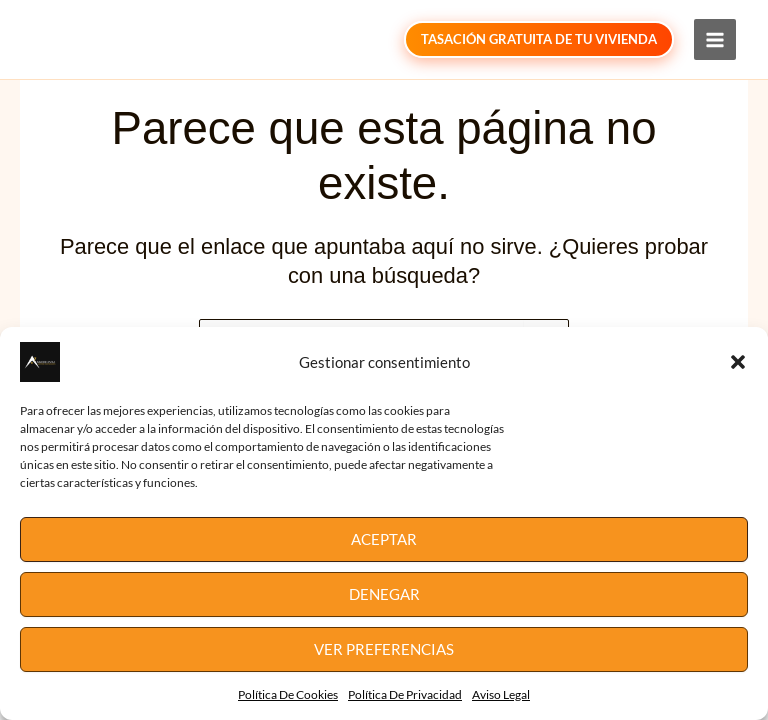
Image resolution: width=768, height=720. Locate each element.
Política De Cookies (288, 694)
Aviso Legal (501, 694)
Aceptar (384, 539)
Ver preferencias (384, 649)
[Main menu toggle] (715, 40)
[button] (738, 362)
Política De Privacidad (405, 694)
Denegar (384, 594)
